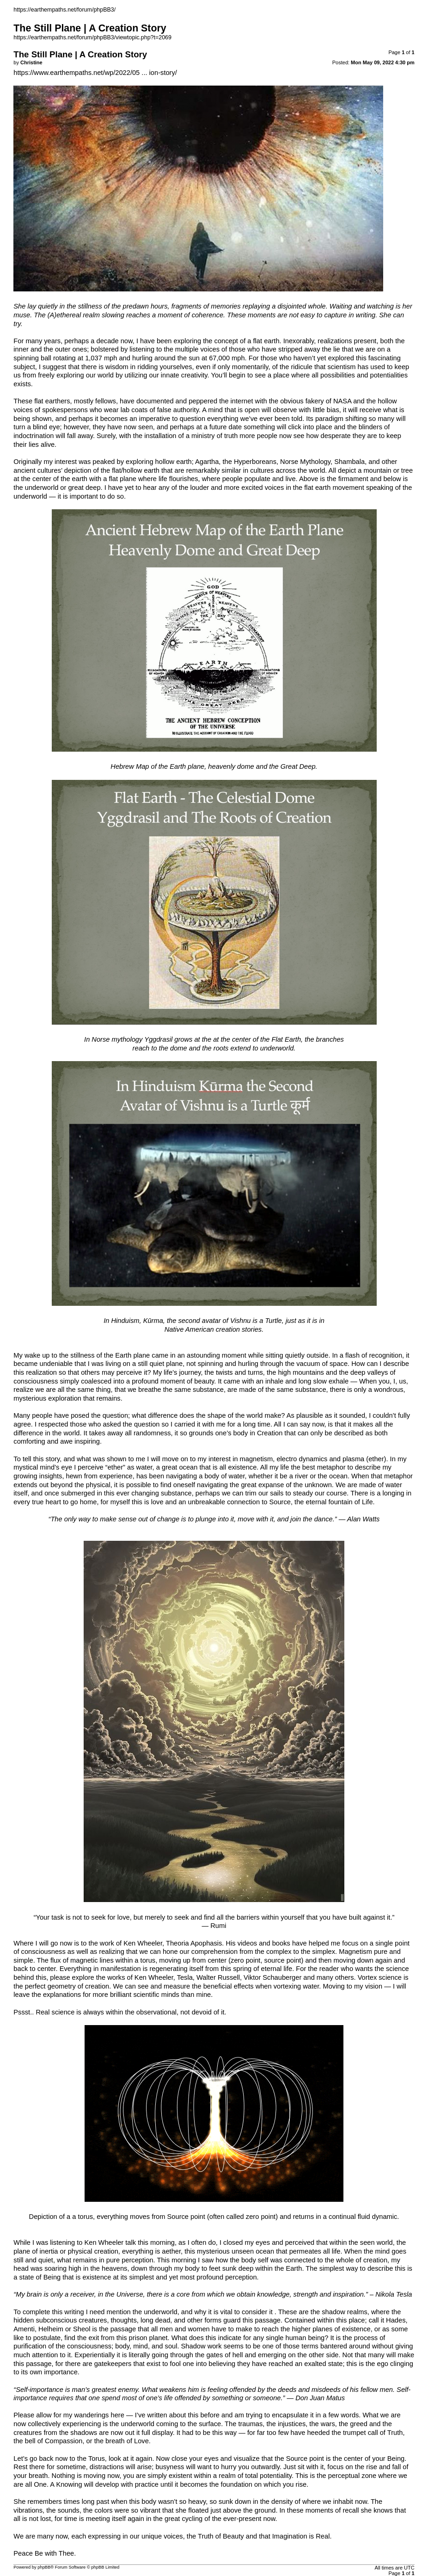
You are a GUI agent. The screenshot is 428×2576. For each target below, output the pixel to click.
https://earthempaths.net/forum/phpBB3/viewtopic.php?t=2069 (92, 37)
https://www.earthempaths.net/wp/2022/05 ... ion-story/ (95, 72)
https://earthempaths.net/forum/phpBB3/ (64, 9)
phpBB (43, 2567)
